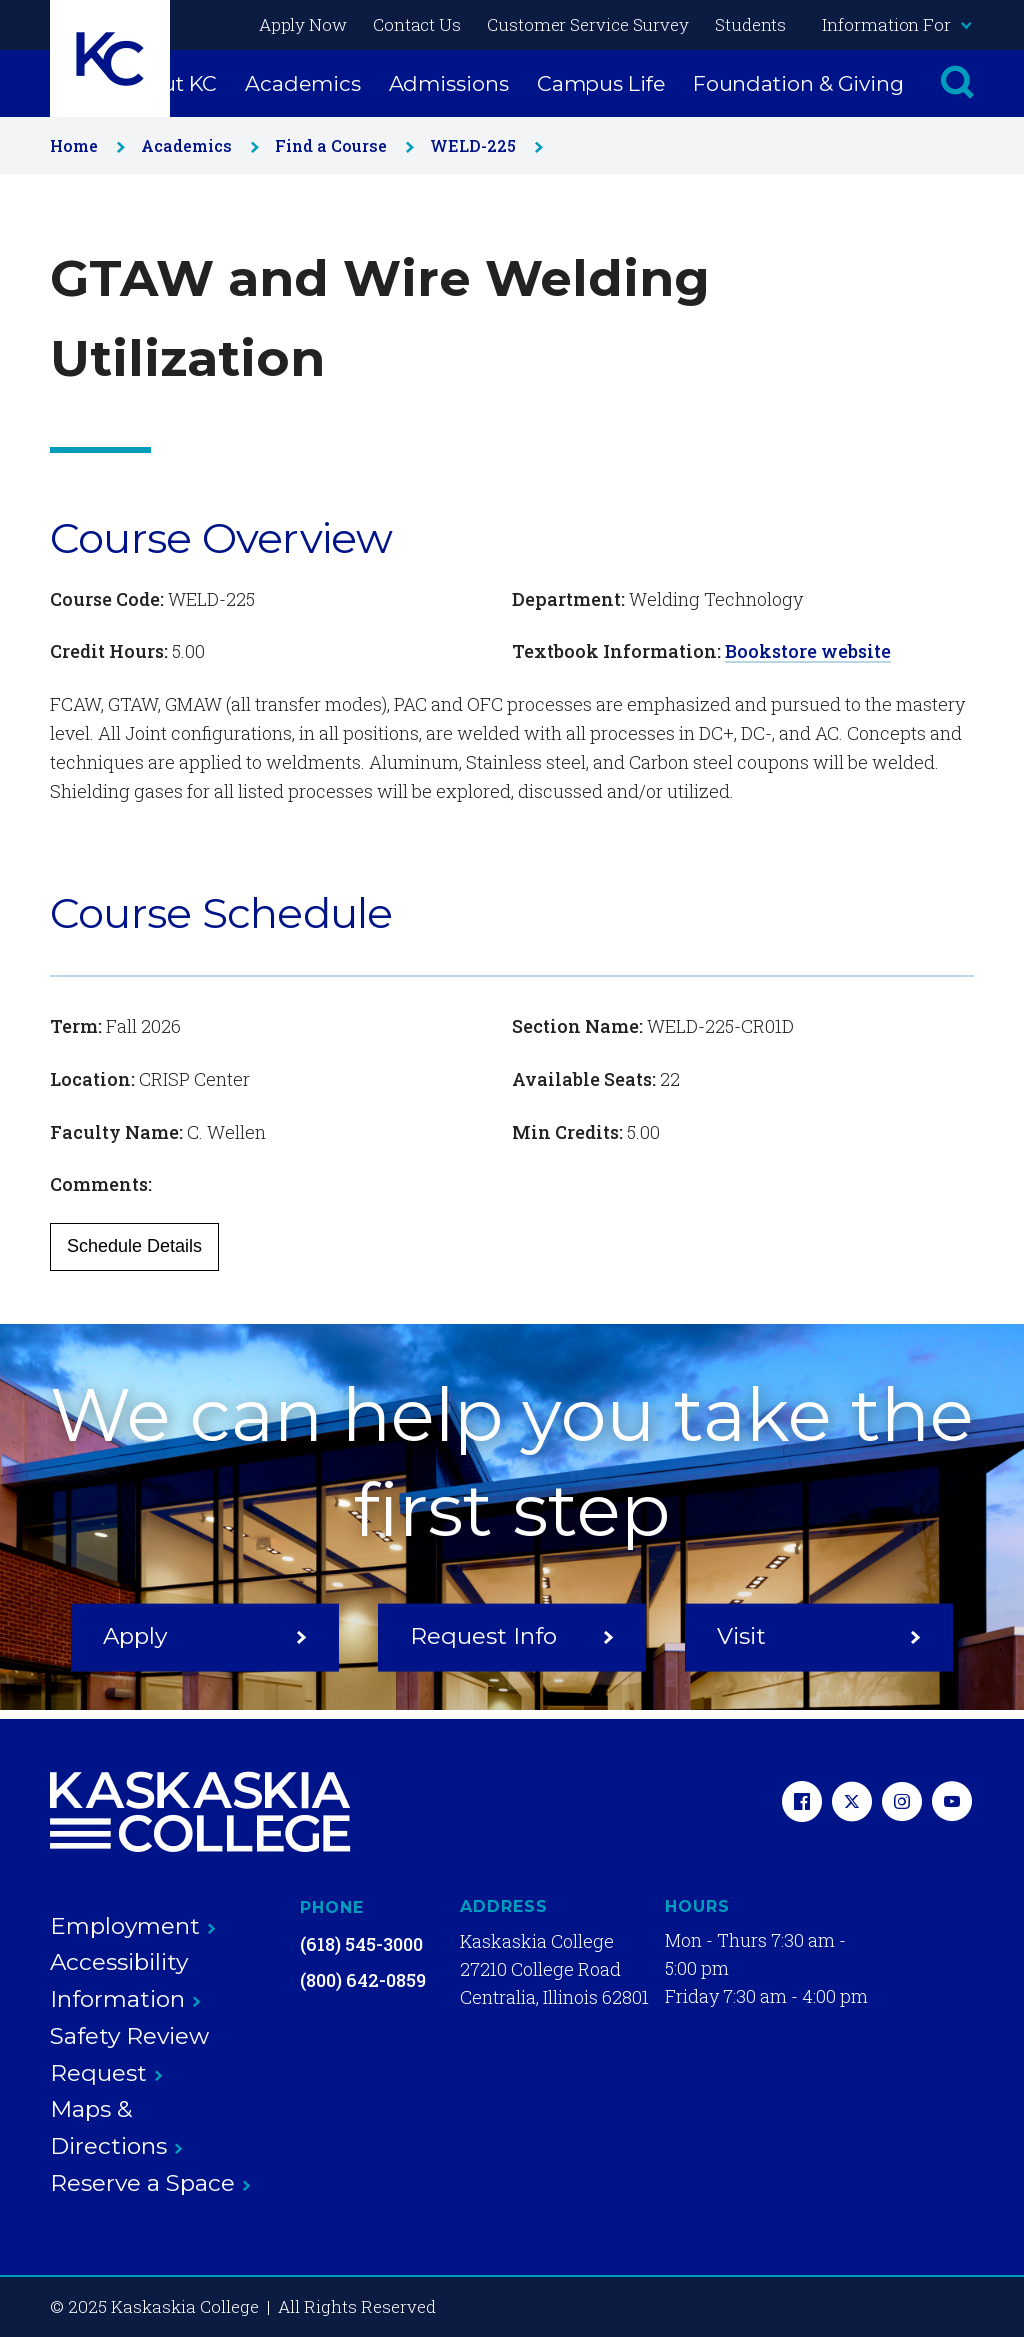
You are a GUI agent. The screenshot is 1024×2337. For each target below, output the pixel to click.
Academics (302, 83)
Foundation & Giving (798, 83)
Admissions (449, 83)
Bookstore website (808, 651)
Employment (133, 1926)
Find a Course (340, 145)
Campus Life (601, 83)
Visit (819, 1635)
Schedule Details (134, 1246)
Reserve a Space (150, 2183)
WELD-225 (482, 145)
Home (83, 145)
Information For (896, 24)
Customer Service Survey (588, 24)
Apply (205, 1635)
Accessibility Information (125, 1980)
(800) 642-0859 (363, 1980)
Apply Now (303, 24)
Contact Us (417, 24)
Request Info (512, 1635)
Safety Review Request (129, 2054)
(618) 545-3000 (361, 1944)
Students (750, 24)
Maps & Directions (116, 2127)
